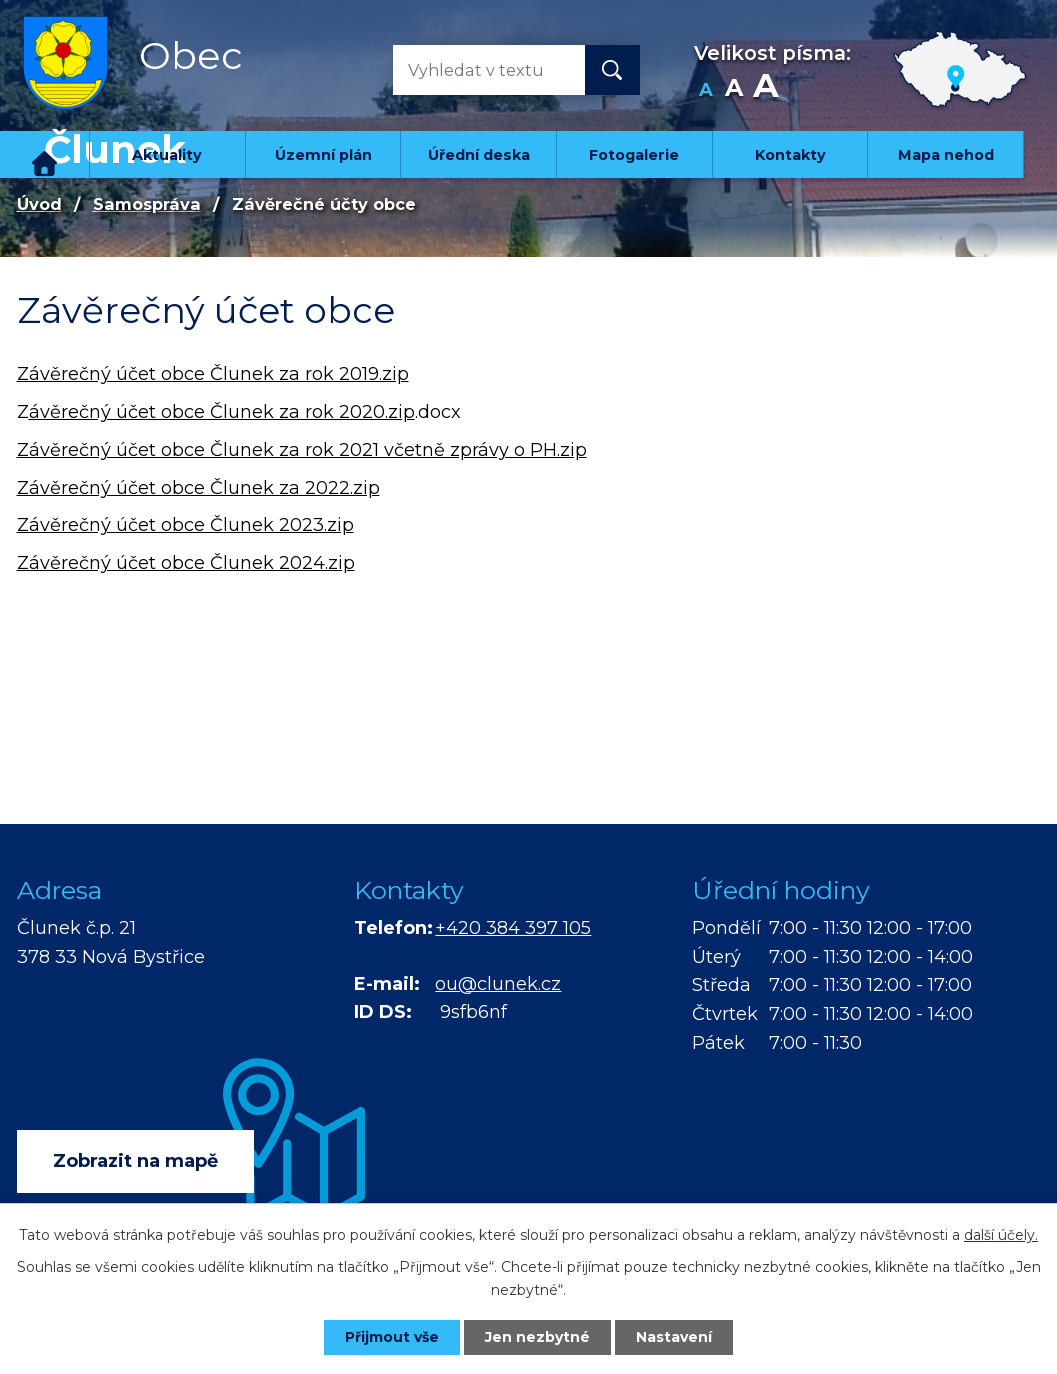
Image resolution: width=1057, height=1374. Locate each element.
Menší (706, 90)
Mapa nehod (946, 155)
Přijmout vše (392, 1337)
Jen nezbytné (537, 1337)
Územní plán (323, 155)
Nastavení (674, 1337)
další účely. (1001, 1235)
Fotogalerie (634, 155)
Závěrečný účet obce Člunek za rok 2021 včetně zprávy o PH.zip (302, 450)
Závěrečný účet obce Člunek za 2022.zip (198, 488)
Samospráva (147, 204)
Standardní (734, 90)
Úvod (45, 154)
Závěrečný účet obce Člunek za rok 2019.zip (213, 374)
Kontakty (790, 155)
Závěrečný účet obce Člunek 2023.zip (185, 525)
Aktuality (167, 155)
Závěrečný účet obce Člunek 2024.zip (186, 563)
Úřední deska (479, 155)
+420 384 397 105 (513, 928)
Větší (765, 90)
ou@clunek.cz (498, 984)
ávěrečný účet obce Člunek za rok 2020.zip (222, 412)
